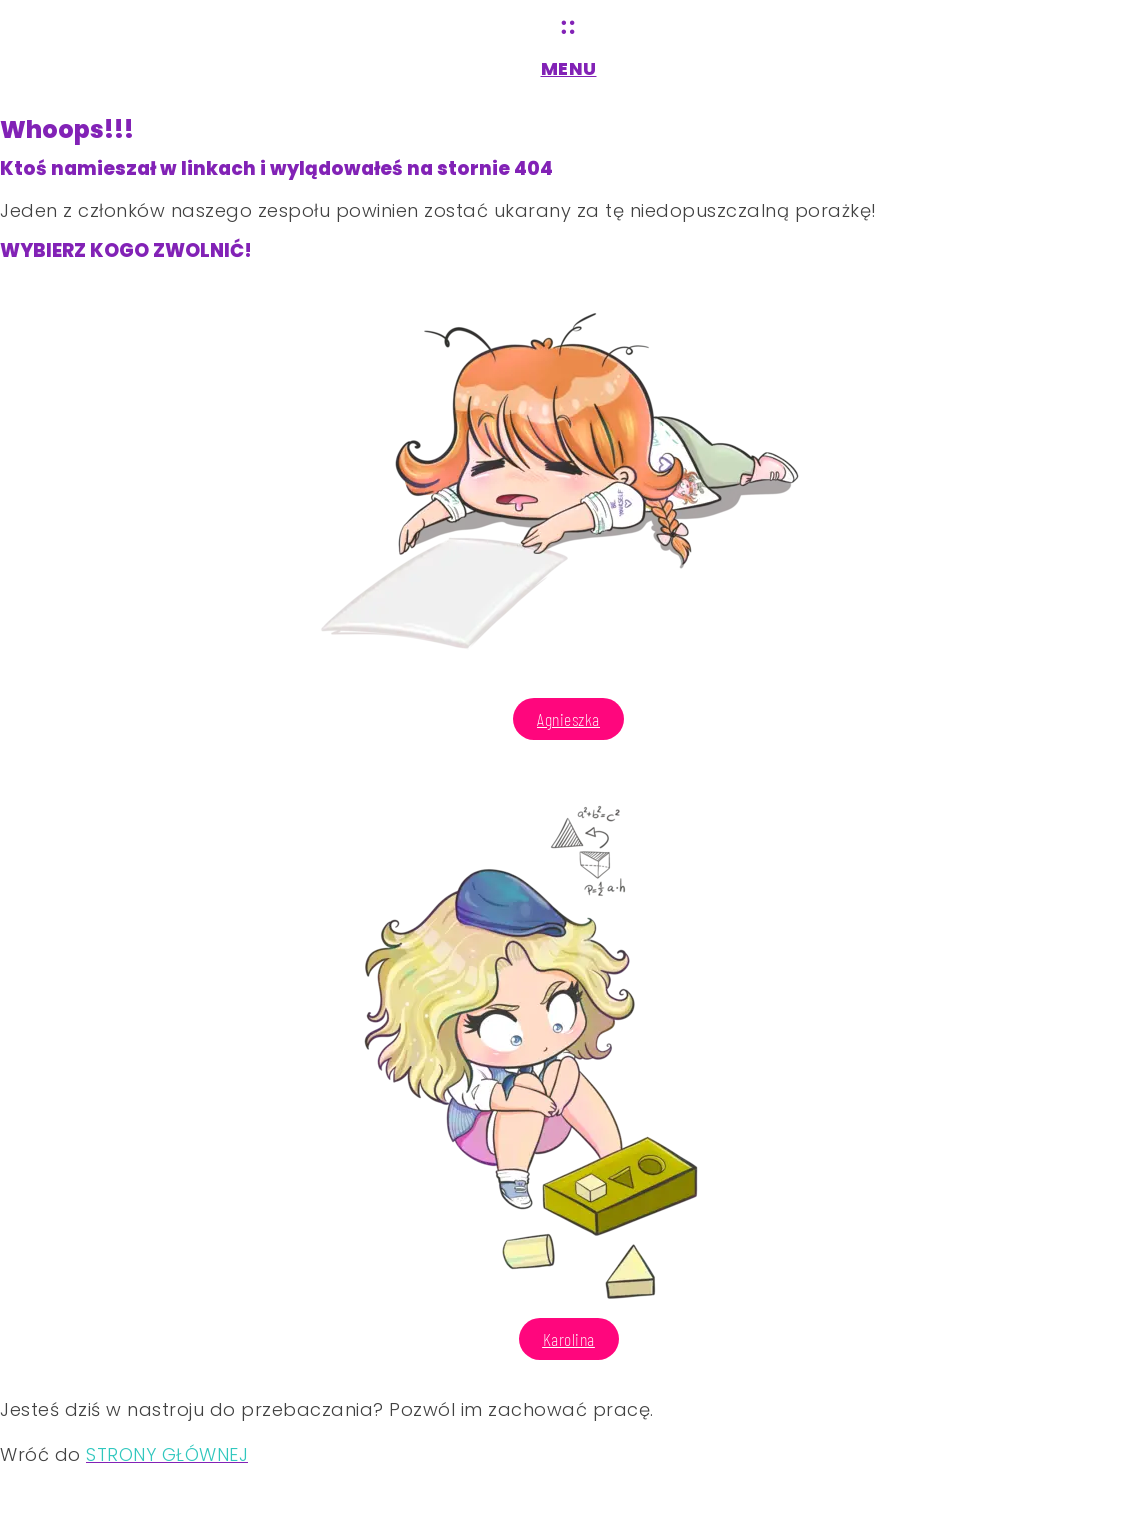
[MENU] (569, 27)
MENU (569, 68)
